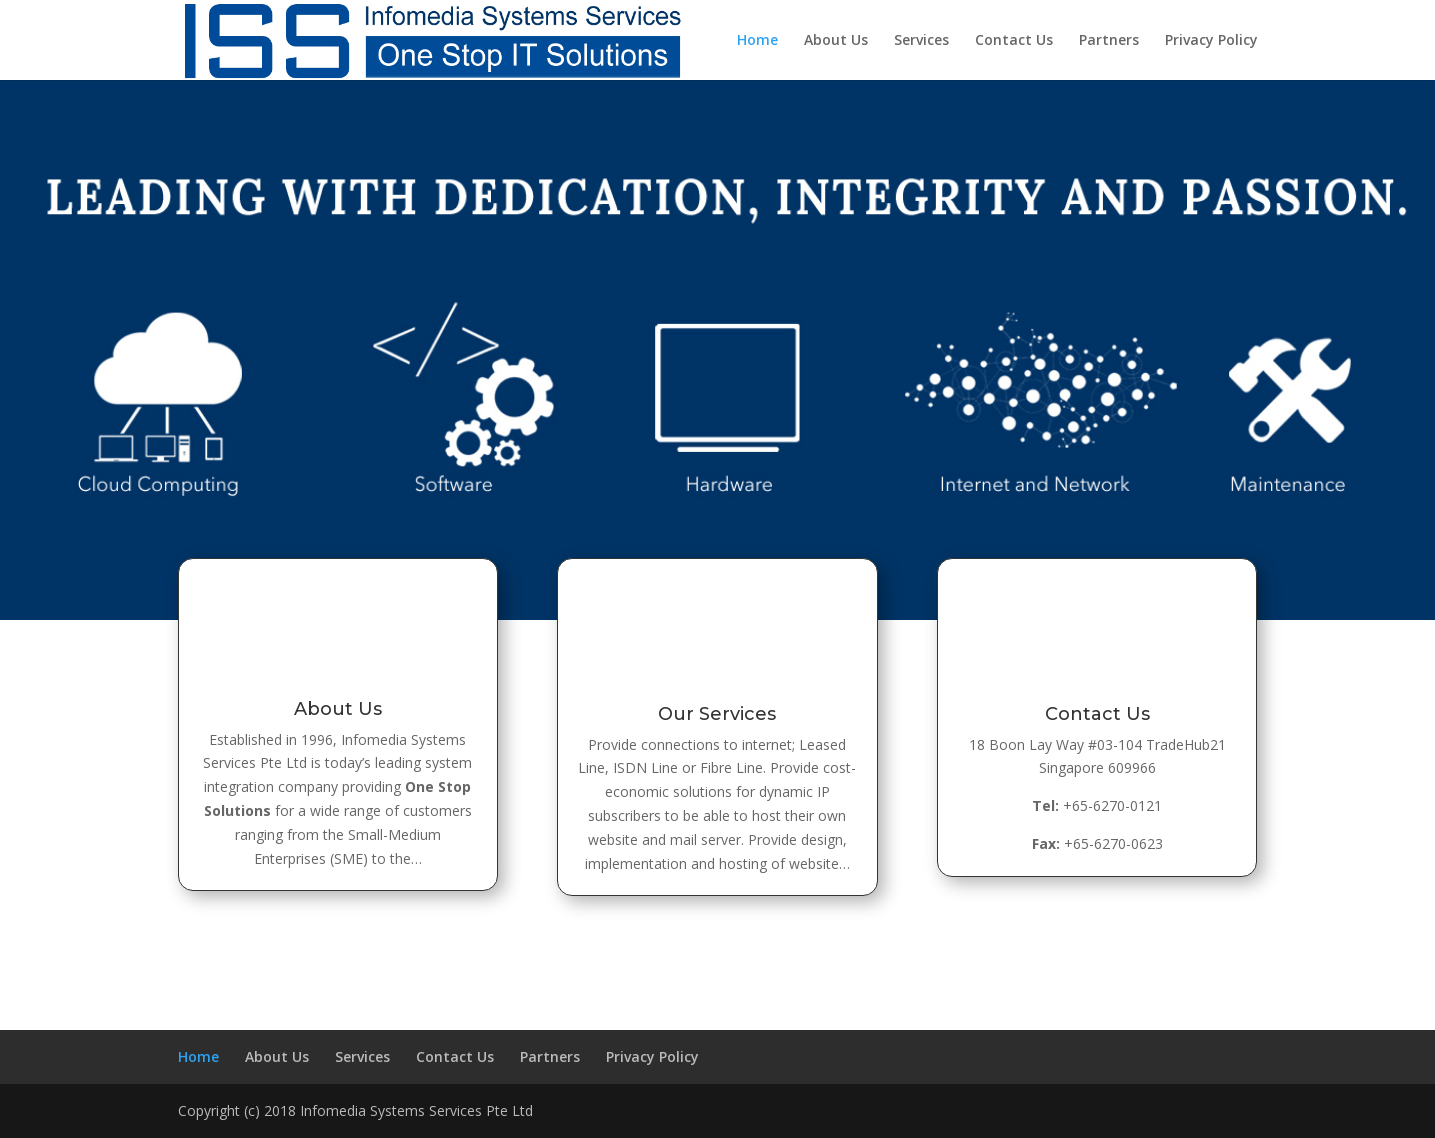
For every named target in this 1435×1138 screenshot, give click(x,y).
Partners (1109, 41)
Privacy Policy (1211, 41)
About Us (836, 41)
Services (921, 41)
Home (757, 41)
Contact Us (1014, 41)
